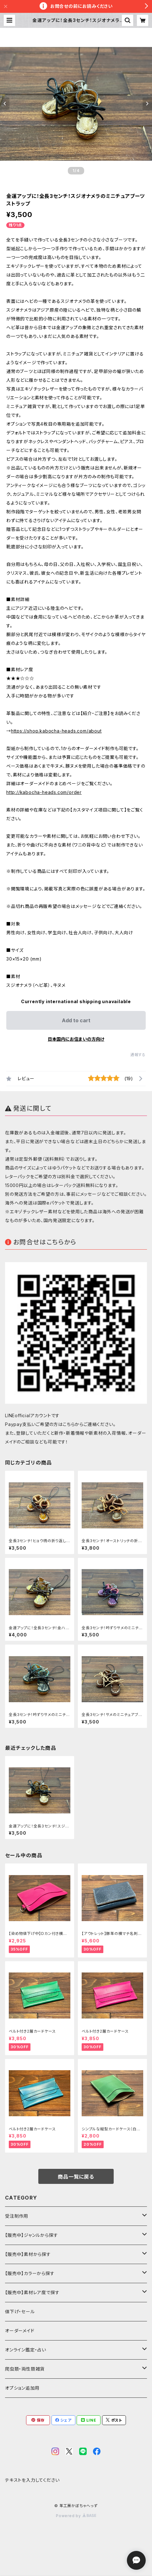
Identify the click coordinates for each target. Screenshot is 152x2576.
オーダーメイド (20, 2330)
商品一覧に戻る (76, 2177)
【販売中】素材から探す (28, 2254)
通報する (138, 1054)
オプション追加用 (22, 2388)
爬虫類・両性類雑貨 (25, 2368)
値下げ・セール (20, 2311)
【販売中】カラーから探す (30, 2273)
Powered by (76, 2515)
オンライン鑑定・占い (25, 2349)
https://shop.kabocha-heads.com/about (56, 730)
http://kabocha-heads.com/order (44, 792)
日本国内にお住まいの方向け (76, 1039)
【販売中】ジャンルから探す (31, 2235)
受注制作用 (16, 2216)
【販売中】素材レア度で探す (32, 2292)
